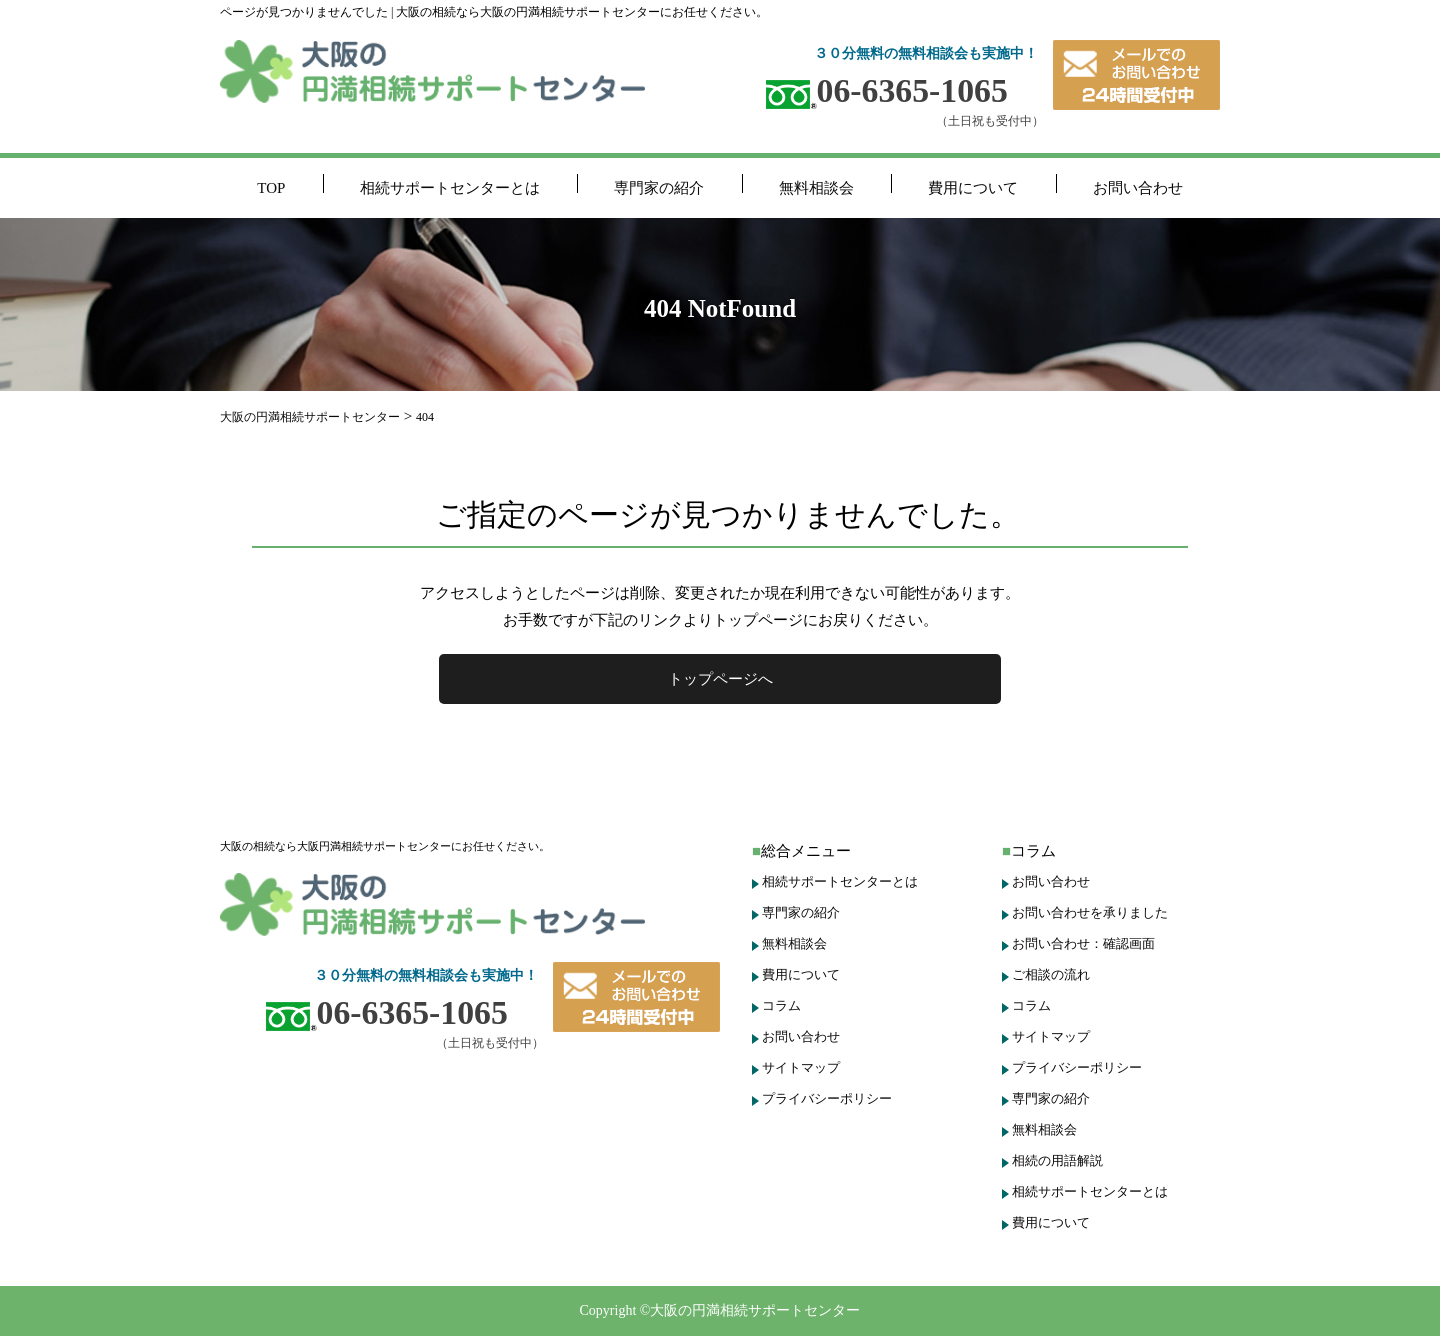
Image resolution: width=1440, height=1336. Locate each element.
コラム (781, 1005)
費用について (973, 188)
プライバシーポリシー (827, 1098)
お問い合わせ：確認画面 (1083, 943)
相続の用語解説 (1057, 1160)
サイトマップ (801, 1067)
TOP (271, 188)
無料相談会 (816, 188)
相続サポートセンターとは (450, 188)
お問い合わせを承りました (1090, 912)
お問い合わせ (1138, 188)
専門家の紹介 (659, 188)
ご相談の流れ (1051, 974)
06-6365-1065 (887, 90)
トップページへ (720, 679)
